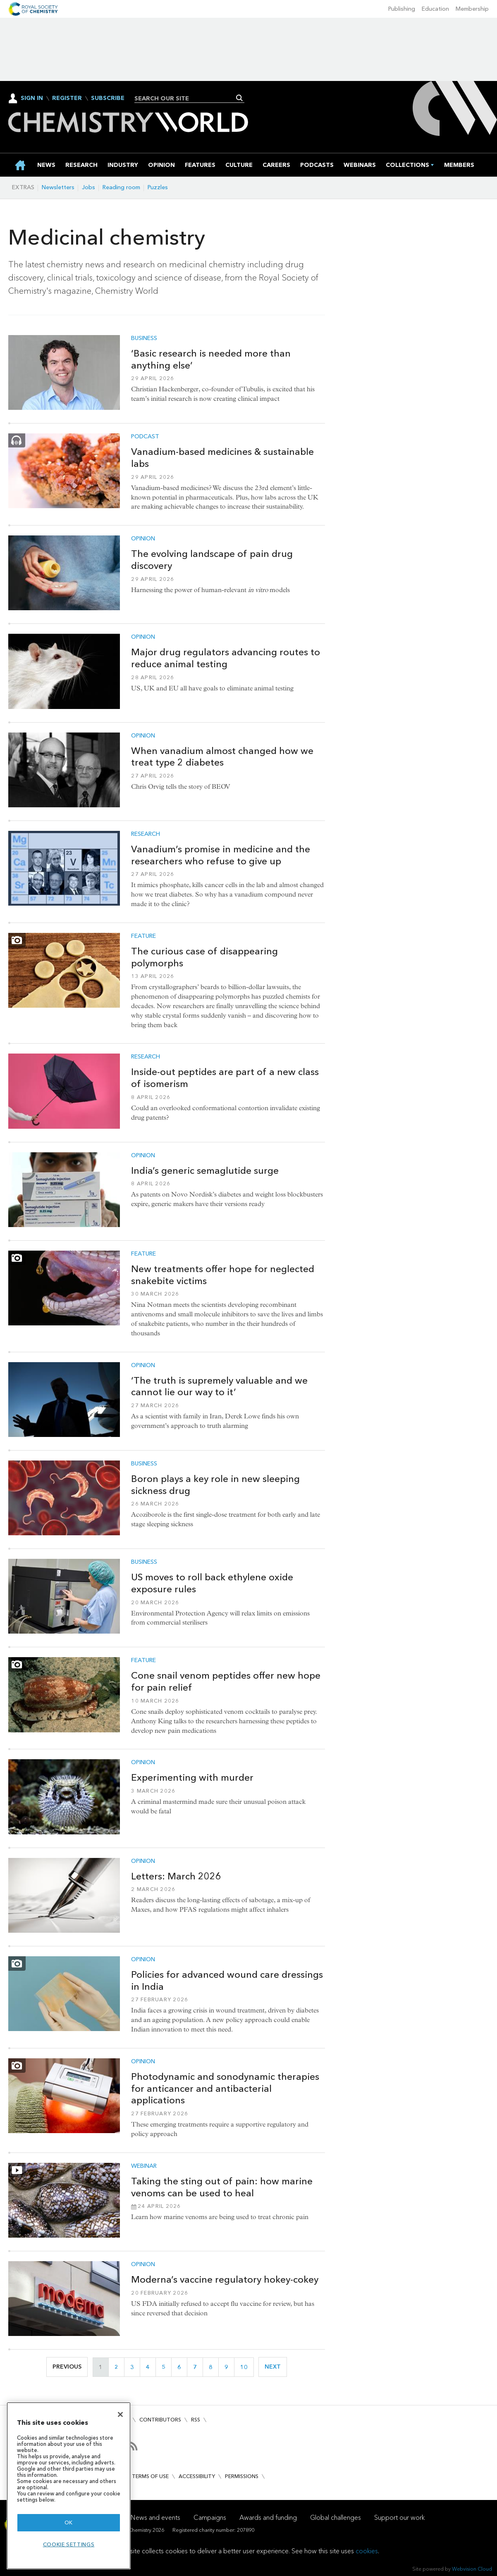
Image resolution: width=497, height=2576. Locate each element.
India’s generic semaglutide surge (205, 1170)
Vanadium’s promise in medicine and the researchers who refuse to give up (220, 855)
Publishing (401, 8)
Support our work (399, 2517)
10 (247, 2367)
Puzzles (158, 187)
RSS (195, 2420)
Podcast (145, 436)
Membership (472, 8)
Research (145, 834)
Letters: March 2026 (176, 1876)
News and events (155, 2517)
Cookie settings (69, 2544)
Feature (143, 936)
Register (67, 98)
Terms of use (150, 2476)
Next (276, 2366)
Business (144, 338)
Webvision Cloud (472, 2569)
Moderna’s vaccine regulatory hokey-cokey (224, 2279)
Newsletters (58, 187)
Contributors (160, 2420)
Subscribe (107, 98)
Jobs (88, 187)
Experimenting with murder (192, 1777)
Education (435, 8)
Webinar (144, 2166)
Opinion (143, 538)
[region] (69, 2485)
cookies (367, 2551)
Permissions (241, 2476)
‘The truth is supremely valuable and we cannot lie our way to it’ (219, 1386)
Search (240, 98)
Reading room (121, 187)
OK (69, 2522)
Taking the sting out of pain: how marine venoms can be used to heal (222, 2187)
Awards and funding (268, 2517)
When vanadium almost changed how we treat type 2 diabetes (222, 756)
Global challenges (335, 2517)
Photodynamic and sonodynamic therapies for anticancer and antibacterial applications (225, 2088)
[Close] (120, 2414)
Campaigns (210, 2517)
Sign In (32, 98)
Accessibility (197, 2476)
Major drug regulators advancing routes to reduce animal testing (225, 658)
